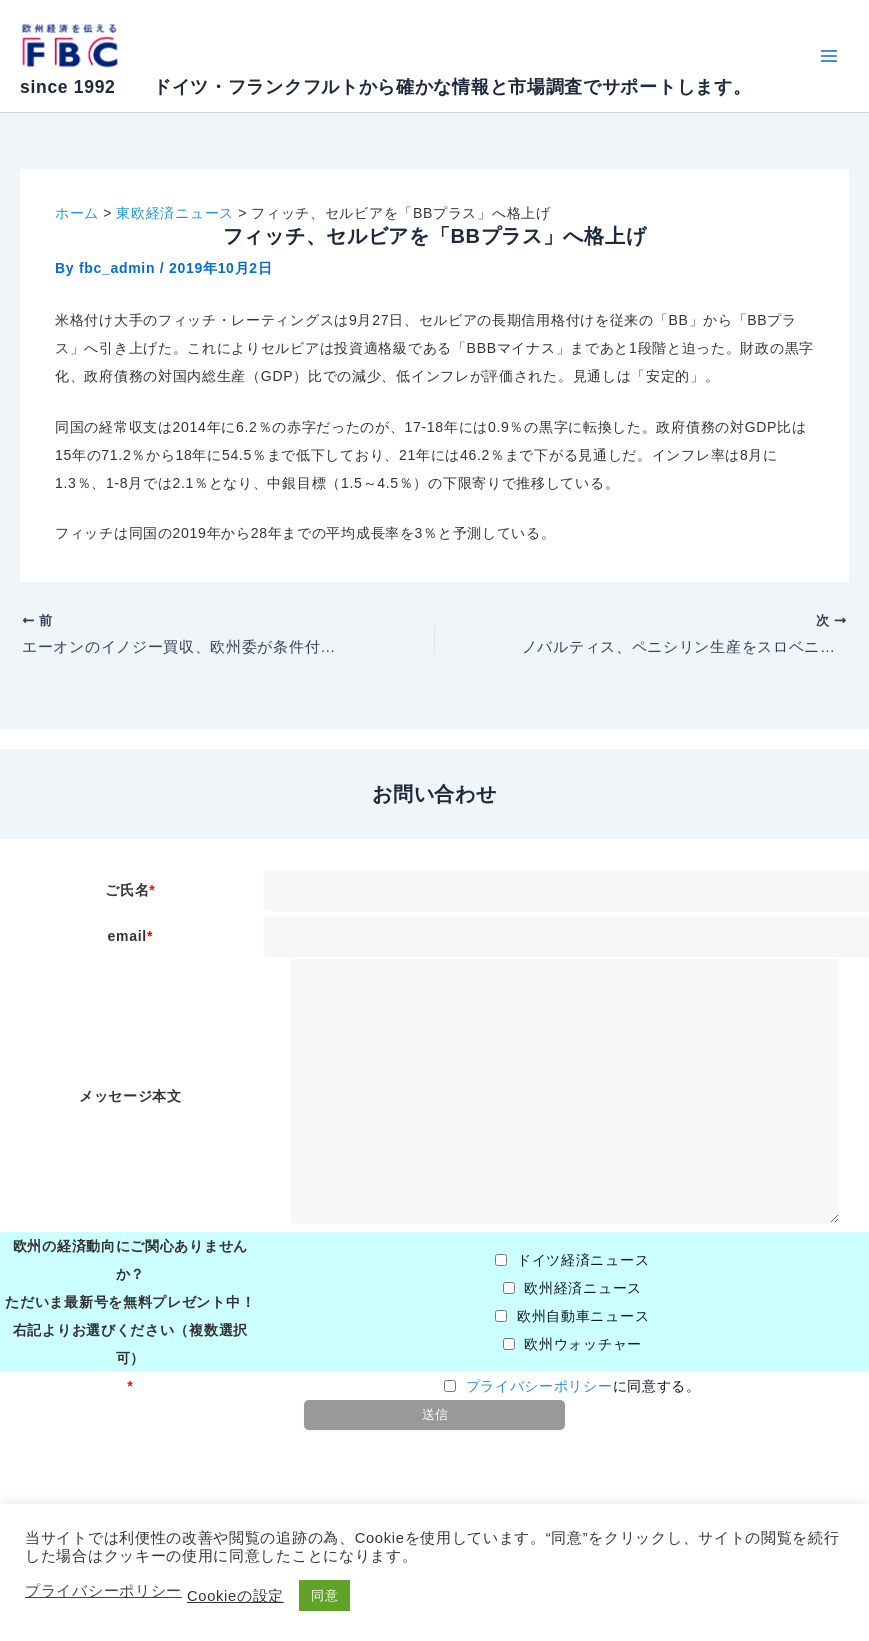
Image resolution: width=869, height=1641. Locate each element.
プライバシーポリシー (539, 1386)
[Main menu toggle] (828, 56)
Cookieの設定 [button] (235, 1596)
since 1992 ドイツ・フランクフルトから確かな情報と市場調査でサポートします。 (385, 87)
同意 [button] (324, 1595)
